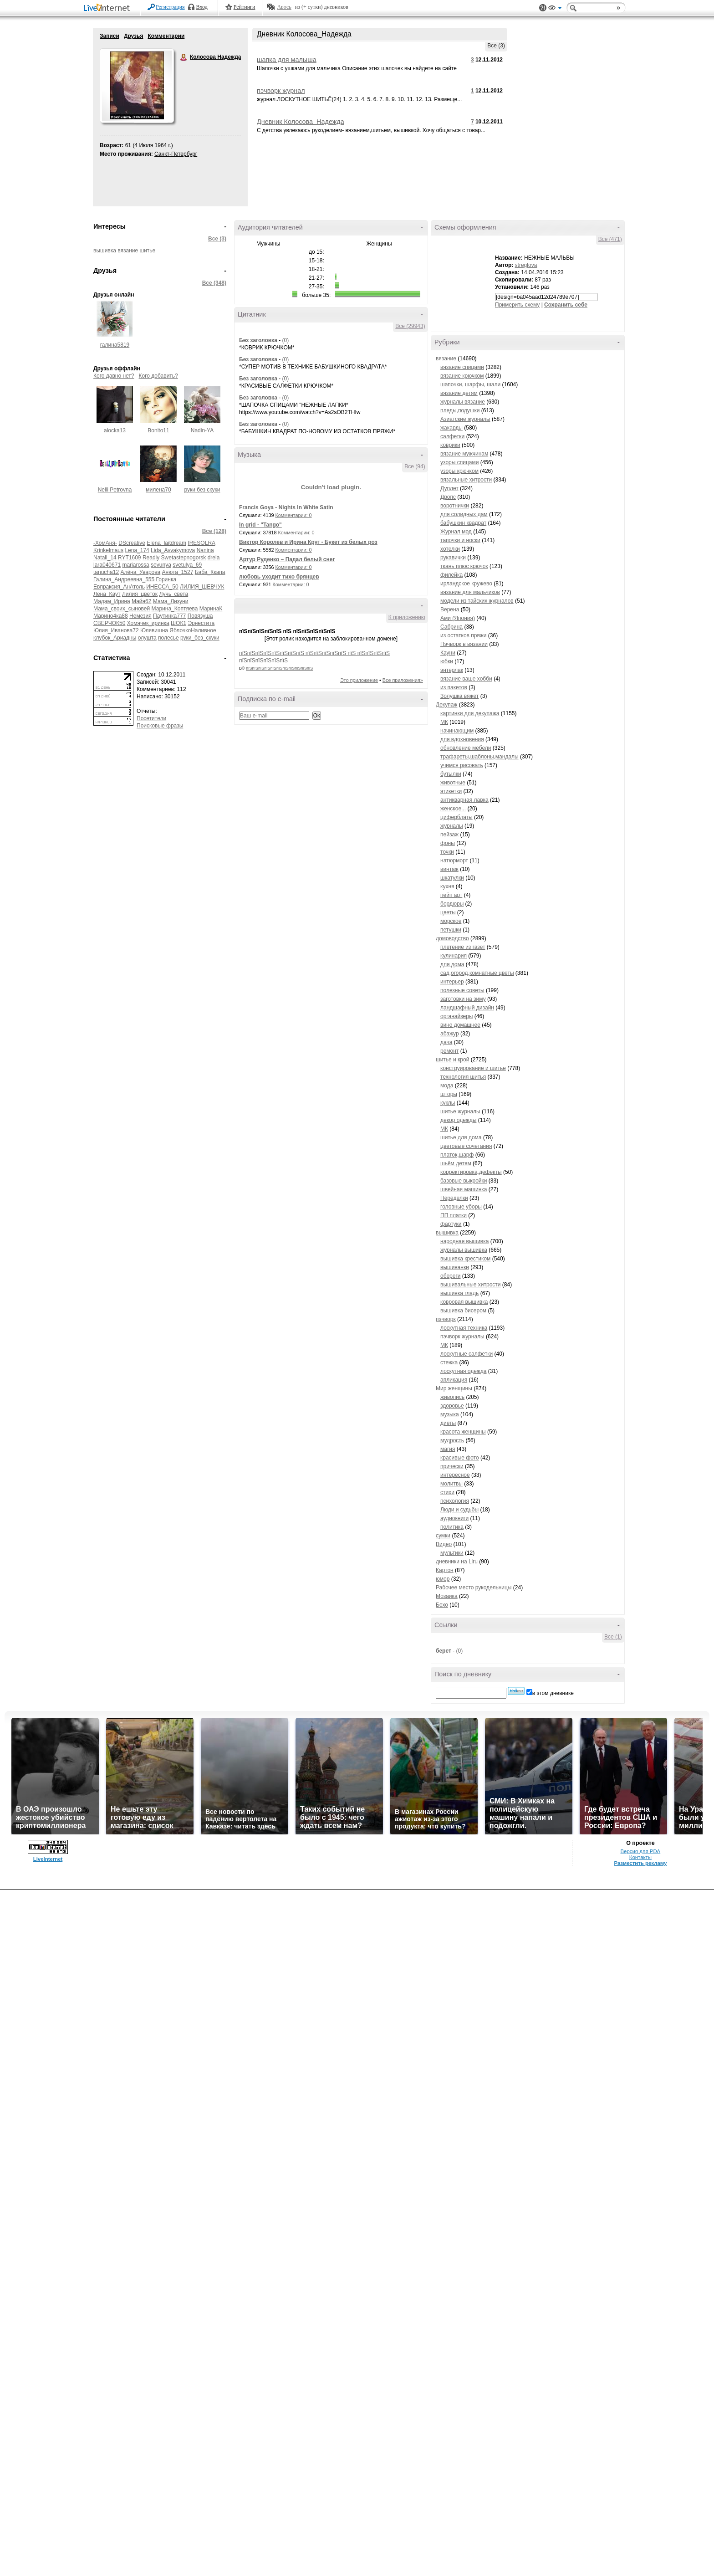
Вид (555, 9)
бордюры (452, 904)
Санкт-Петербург (175, 154)
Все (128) (214, 531)
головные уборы (461, 1206)
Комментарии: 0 (293, 515)
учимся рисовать (461, 765)
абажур (449, 1033)
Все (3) (496, 45)
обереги (450, 1276)
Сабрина (451, 627)
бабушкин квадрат (463, 523)
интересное (455, 1475)
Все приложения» (402, 680)
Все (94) (414, 466)
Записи (109, 36)
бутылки (450, 774)
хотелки (450, 549)
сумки (443, 1535)
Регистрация (170, 7)
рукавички (453, 557)
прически (452, 1466)
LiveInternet (108, 8)
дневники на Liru (457, 1561)
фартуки (451, 1224)
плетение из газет (462, 947)
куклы (447, 1103)
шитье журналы (460, 1111)
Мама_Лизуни (171, 601)
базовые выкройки (463, 1181)
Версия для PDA (641, 1851)
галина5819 (115, 345)
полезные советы (462, 990)
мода (446, 1085)
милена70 (158, 490)
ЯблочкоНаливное (192, 630)
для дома (452, 964)
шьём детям (455, 1163)
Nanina (205, 550)
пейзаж (449, 834)
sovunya (161, 565)
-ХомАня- (105, 543)
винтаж (449, 869)
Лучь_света (173, 594)
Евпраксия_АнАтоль (119, 587)
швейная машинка (463, 1189)
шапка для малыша (286, 59)
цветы (448, 912)
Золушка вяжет (459, 696)
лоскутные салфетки (466, 1354)
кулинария (453, 956)
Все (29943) (410, 326)
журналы (451, 826)
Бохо (442, 1605)
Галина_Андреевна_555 (123, 579)
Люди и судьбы (459, 1509)
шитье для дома (461, 1137)
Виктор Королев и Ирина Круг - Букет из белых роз (308, 542)
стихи (447, 1492)
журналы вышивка (463, 1250)
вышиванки (454, 1267)
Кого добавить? (158, 376)
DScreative (131, 543)
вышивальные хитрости (470, 1284)
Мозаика (447, 1596)
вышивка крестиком (465, 1258)
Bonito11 (158, 430)
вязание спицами (462, 367)
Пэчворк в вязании (464, 644)
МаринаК (210, 608)
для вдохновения (462, 739)
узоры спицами (459, 462)
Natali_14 (105, 557)
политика (452, 1527)
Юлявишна (154, 630)
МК (444, 722)
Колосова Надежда (184, 57)
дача (446, 1042)
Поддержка (542, 8)
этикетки (451, 791)
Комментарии (166, 36)
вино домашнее (460, 1025)
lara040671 (107, 565)
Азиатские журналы (465, 419)
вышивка (104, 250)
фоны (447, 843)
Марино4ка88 (110, 616)
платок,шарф (457, 1155)
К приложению (406, 617)
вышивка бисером (463, 1310)
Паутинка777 (169, 616)
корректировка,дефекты (471, 1172)
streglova (526, 265)
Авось (284, 7)
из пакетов (453, 687)
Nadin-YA (202, 430)
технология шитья (463, 1077)
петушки (450, 930)
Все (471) (610, 239)
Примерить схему (517, 305)
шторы (448, 1094)
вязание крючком (462, 376)
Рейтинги (244, 7)
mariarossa (135, 565)
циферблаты (456, 817)
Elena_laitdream (166, 543)
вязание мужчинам (464, 454)
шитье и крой (452, 1059)
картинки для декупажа (469, 713)
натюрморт (454, 860)
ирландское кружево (466, 583)
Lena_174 (137, 550)
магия (447, 1449)
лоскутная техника (463, 1328)
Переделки (454, 1198)
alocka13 (115, 430)
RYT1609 (129, 557)
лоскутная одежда (463, 1371)
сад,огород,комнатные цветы (477, 973)
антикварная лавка (464, 800)
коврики (450, 445)
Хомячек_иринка (148, 623)
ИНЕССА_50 (162, 587)
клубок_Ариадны (114, 638)
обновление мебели (465, 748)
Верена (449, 609)
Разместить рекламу (640, 1863)
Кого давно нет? (113, 376)
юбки (446, 661)
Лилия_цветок (140, 594)
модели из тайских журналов (477, 601)
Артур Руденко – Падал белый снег (287, 559)
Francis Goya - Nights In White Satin (286, 507)
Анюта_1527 (178, 572)
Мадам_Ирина (111, 601)
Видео (444, 1544)
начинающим (457, 730)
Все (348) (214, 283)
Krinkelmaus (108, 550)
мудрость (452, 1440)
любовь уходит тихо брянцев (279, 577)
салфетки (452, 436)
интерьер (452, 981)
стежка (449, 1362)
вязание (127, 250)
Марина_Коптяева (175, 608)
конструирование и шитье (473, 1068)
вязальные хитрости (466, 479)
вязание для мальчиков (470, 592)
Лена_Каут (107, 594)
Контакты (640, 1857)
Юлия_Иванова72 (116, 630)
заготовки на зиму (463, 999)
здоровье (452, 1406)
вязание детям (459, 393)
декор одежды (458, 1120)
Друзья (133, 36)
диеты (448, 1423)
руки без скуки (202, 490)
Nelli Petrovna (115, 490)
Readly (151, 557)
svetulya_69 (187, 565)
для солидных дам (464, 514)
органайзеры (456, 1016)
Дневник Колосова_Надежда (300, 121)
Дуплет (449, 488)
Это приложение (359, 680)
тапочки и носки (460, 540)
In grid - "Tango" (260, 525)
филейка (451, 575)
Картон (445, 1570)
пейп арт (451, 895)
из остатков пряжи (463, 635)
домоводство (452, 938)
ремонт (449, 1051)
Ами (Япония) (457, 618)
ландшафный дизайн (467, 1007)
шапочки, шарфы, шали (470, 384)
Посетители (151, 718)
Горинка (166, 579)
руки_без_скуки (199, 638)
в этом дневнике (553, 1693)
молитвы (451, 1483)
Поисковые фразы (160, 725)
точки (447, 852)
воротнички (454, 505)
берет (443, 1651)
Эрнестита (201, 623)
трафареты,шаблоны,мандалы (479, 756)
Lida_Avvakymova (173, 550)
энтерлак (451, 670)
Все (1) (613, 1637)
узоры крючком (459, 471)
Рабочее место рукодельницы (473, 1587)
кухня (447, 886)
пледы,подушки (459, 410)
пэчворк (446, 1319)
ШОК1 (178, 623)
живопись (452, 1397)
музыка (449, 1414)
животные (452, 782)
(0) (285, 340)
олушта (147, 638)
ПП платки (453, 1215)
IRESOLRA (201, 543)
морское (450, 921)
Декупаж (446, 705)
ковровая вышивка (464, 1302)
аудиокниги (454, 1518)
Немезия (140, 616)
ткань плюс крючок (464, 566)
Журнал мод (456, 531)
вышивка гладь (459, 1293)
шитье (148, 250)
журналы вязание (462, 402)
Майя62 (141, 601)
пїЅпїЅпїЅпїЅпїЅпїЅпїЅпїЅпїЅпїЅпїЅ (279, 668)
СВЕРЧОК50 (109, 623)
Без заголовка (258, 340)
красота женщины (463, 1432)
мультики (452, 1553)
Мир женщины (454, 1388)
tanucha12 (106, 572)
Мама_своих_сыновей (121, 608)
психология (454, 1501)
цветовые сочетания (466, 1146)
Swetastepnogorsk (183, 557)
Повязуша (200, 616)
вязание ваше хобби (466, 679)
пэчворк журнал (281, 90)
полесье (168, 638)
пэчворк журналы (462, 1336)
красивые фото (459, 1457)
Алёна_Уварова (140, 572)
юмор (442, 1579)
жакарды (451, 428)
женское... (453, 808)
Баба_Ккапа (210, 572)
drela (214, 557)
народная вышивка (464, 1241)
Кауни (447, 653)
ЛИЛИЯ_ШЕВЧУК (202, 587)
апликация (453, 1380)
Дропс (448, 497)
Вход (202, 7)
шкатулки (452, 878)
